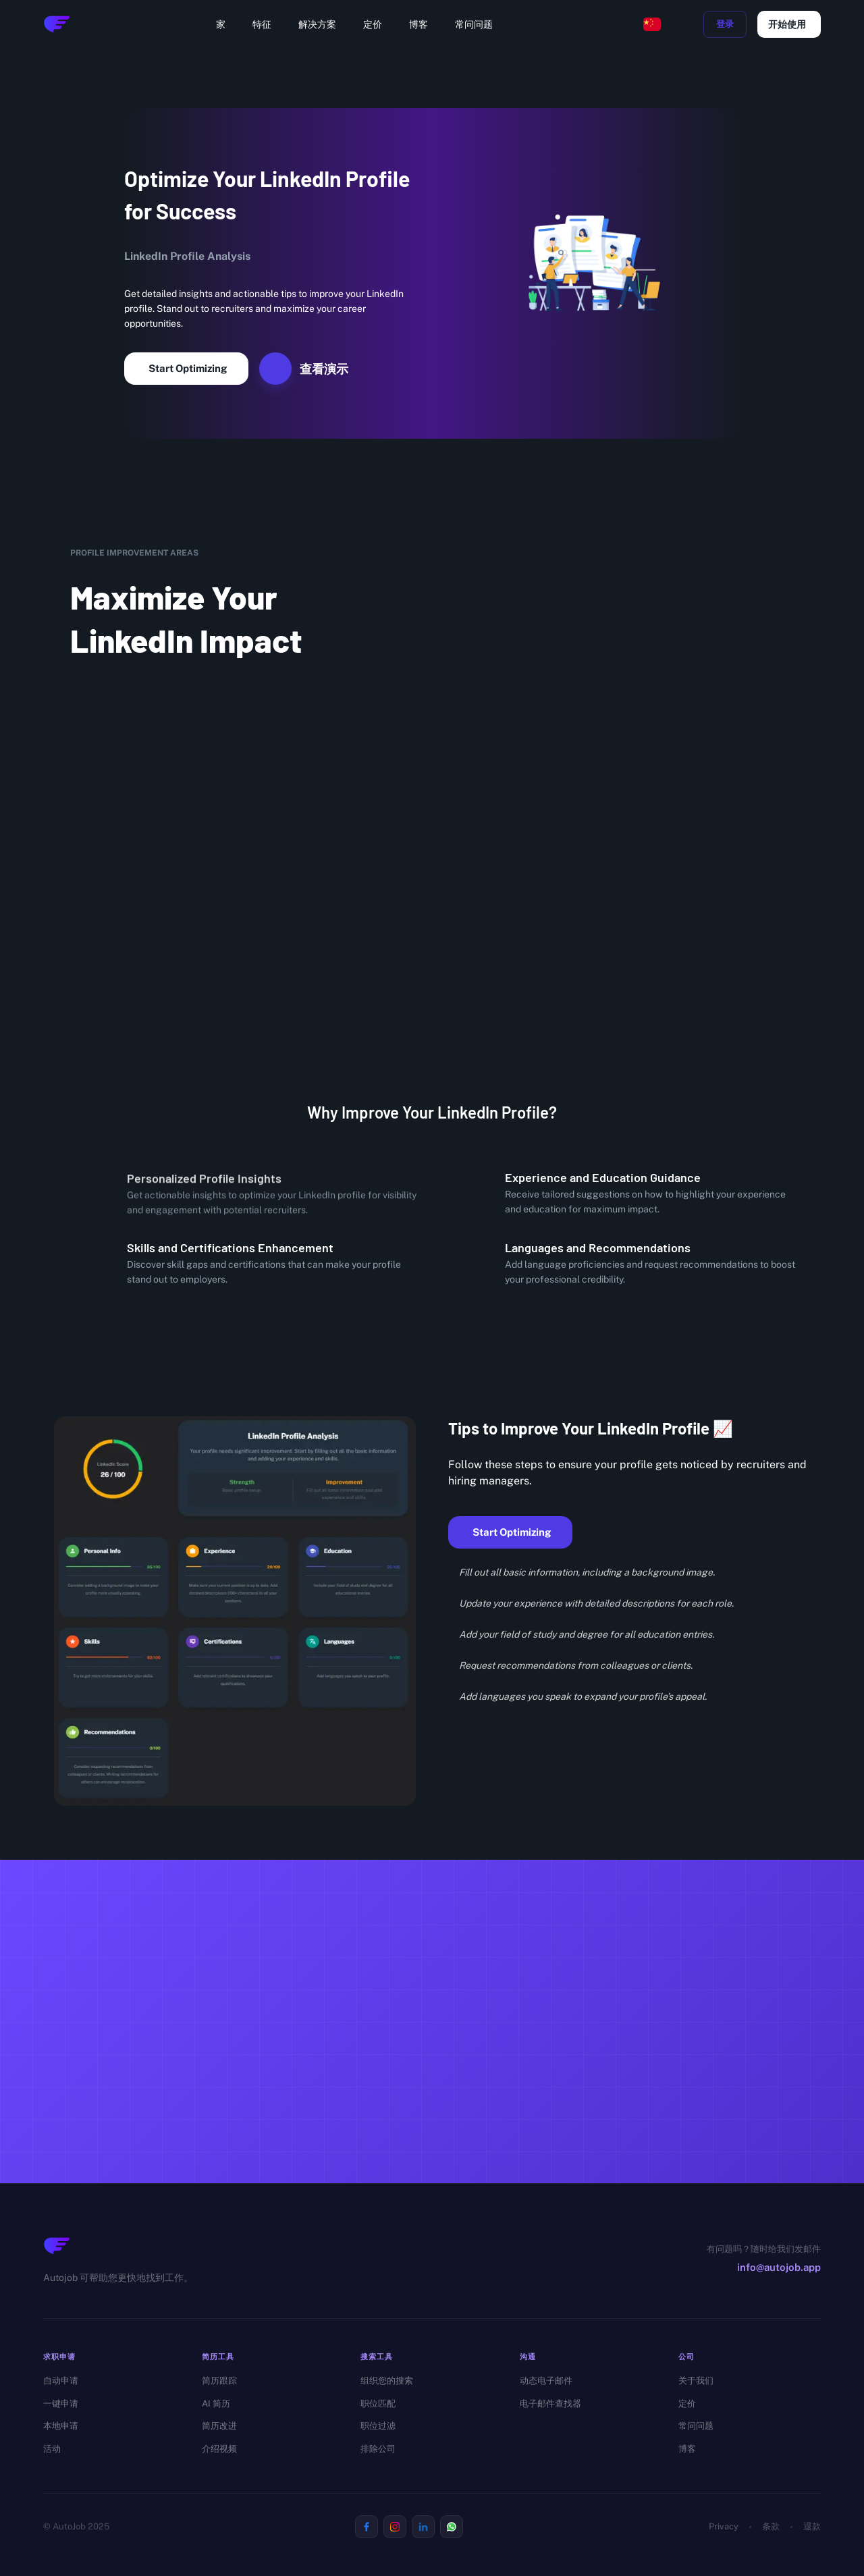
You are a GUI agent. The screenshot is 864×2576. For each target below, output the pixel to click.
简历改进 (219, 2426)
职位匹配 (378, 2403)
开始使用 (789, 24)
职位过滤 (378, 2426)
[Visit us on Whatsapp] (451, 2526)
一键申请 (60, 2403)
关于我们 (695, 2381)
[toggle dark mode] (684, 24)
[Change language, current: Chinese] (652, 24)
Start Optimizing (186, 368)
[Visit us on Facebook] (366, 2526)
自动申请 (60, 2381)
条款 (771, 2526)
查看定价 (489, 2096)
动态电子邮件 (546, 2381)
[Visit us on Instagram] (394, 2526)
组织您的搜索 (386, 2381)
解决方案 (317, 24)
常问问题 (474, 24)
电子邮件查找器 (550, 2403)
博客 (418, 24)
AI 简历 (216, 2403)
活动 (52, 2449)
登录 (725, 24)
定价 (372, 24)
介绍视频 (219, 2449)
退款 (812, 2526)
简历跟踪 (219, 2381)
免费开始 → (386, 2096)
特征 (261, 24)
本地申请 (60, 2426)
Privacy (723, 2526)
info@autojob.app (779, 2267)
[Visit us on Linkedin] (423, 2526)
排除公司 (378, 2449)
